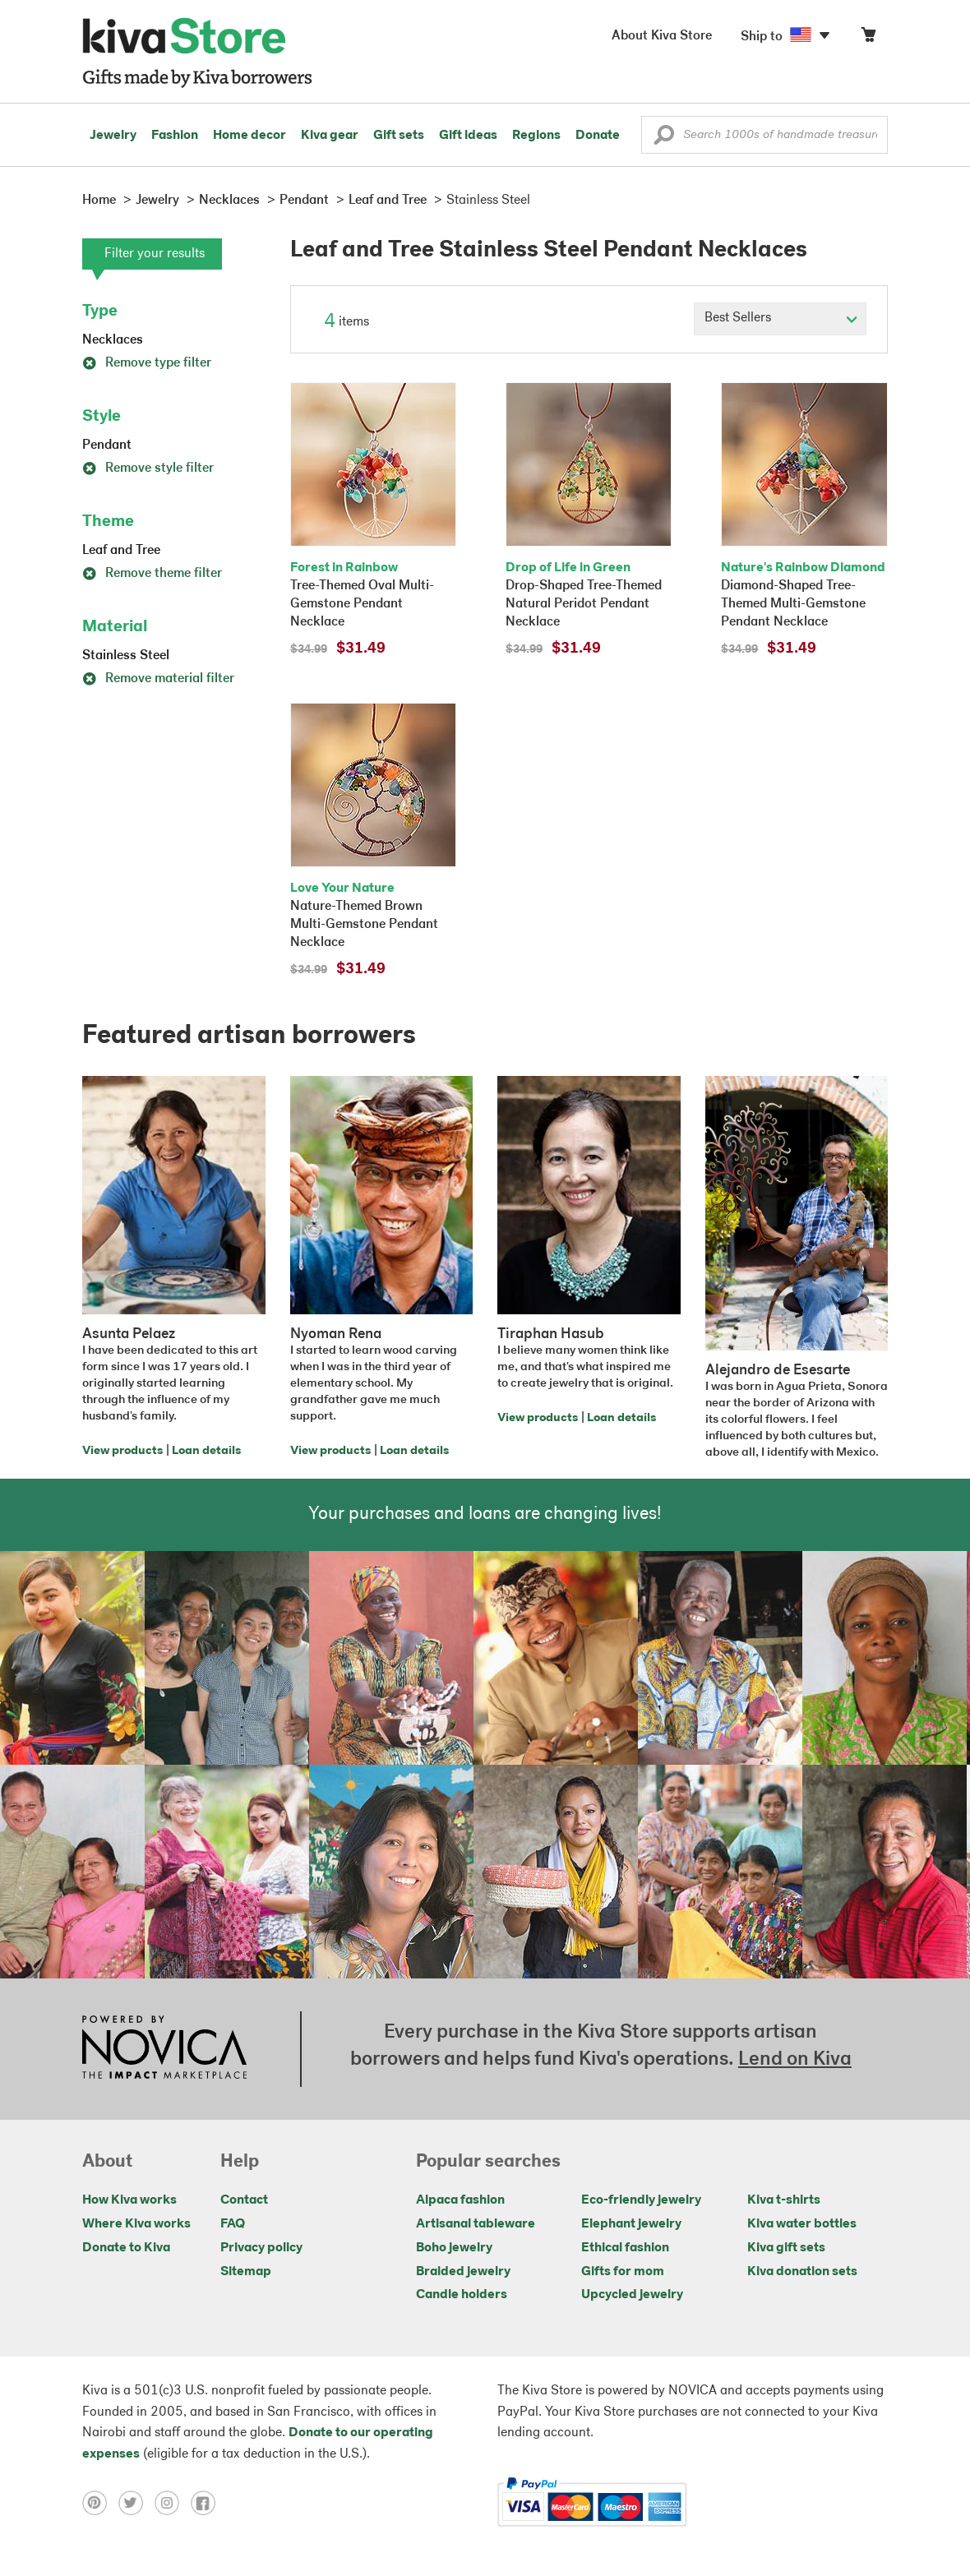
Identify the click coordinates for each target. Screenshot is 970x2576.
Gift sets (398, 135)
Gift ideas (468, 135)
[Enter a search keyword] (764, 135)
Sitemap (245, 2271)
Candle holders (461, 2294)
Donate (597, 135)
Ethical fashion (625, 2248)
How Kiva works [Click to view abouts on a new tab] (129, 2200)
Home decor (249, 135)
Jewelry (113, 135)
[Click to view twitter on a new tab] (136, 2502)
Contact (244, 2200)
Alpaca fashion (460, 2200)
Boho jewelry (454, 2248)
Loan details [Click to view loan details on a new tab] (206, 1451)
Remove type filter (146, 363)
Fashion (174, 135)
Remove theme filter (152, 573)
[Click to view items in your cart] (868, 38)
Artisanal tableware (475, 2224)
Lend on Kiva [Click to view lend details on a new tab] (795, 2060)
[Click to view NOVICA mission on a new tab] (164, 2049)
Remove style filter (148, 468)
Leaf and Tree (121, 550)
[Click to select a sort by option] (780, 318)
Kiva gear (329, 135)
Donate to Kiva (126, 2248)
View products (122, 1451)
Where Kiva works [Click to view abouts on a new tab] (136, 2224)
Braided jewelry (463, 2271)
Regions (536, 135)
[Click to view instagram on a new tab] (173, 2502)
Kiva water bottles (802, 2224)
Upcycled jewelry (632, 2294)
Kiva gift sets (786, 2248)
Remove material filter (158, 679)
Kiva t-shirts (783, 2200)
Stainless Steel (125, 655)
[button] (664, 139)
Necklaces (112, 340)
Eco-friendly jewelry (641, 2200)
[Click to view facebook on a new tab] (207, 2502)
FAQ (232, 2224)
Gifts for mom (622, 2271)
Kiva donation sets (802, 2271)
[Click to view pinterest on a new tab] (100, 2502)
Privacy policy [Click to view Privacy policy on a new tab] (261, 2248)
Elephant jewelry (631, 2224)
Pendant (107, 445)
